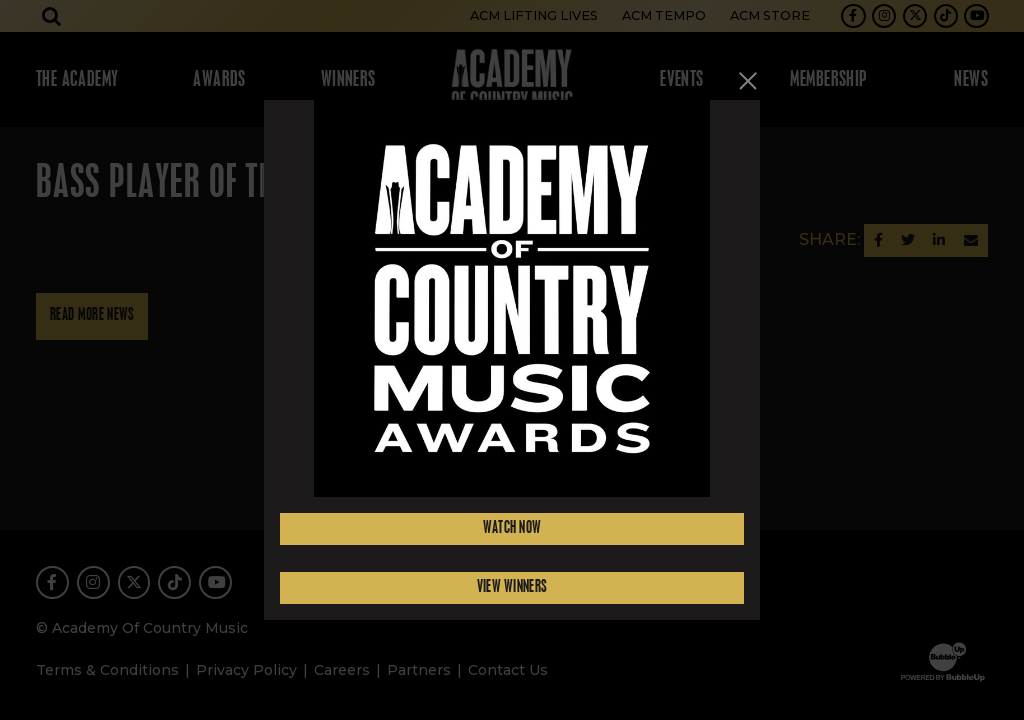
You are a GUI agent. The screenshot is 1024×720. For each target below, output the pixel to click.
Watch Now (512, 528)
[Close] (748, 80)
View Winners (512, 587)
